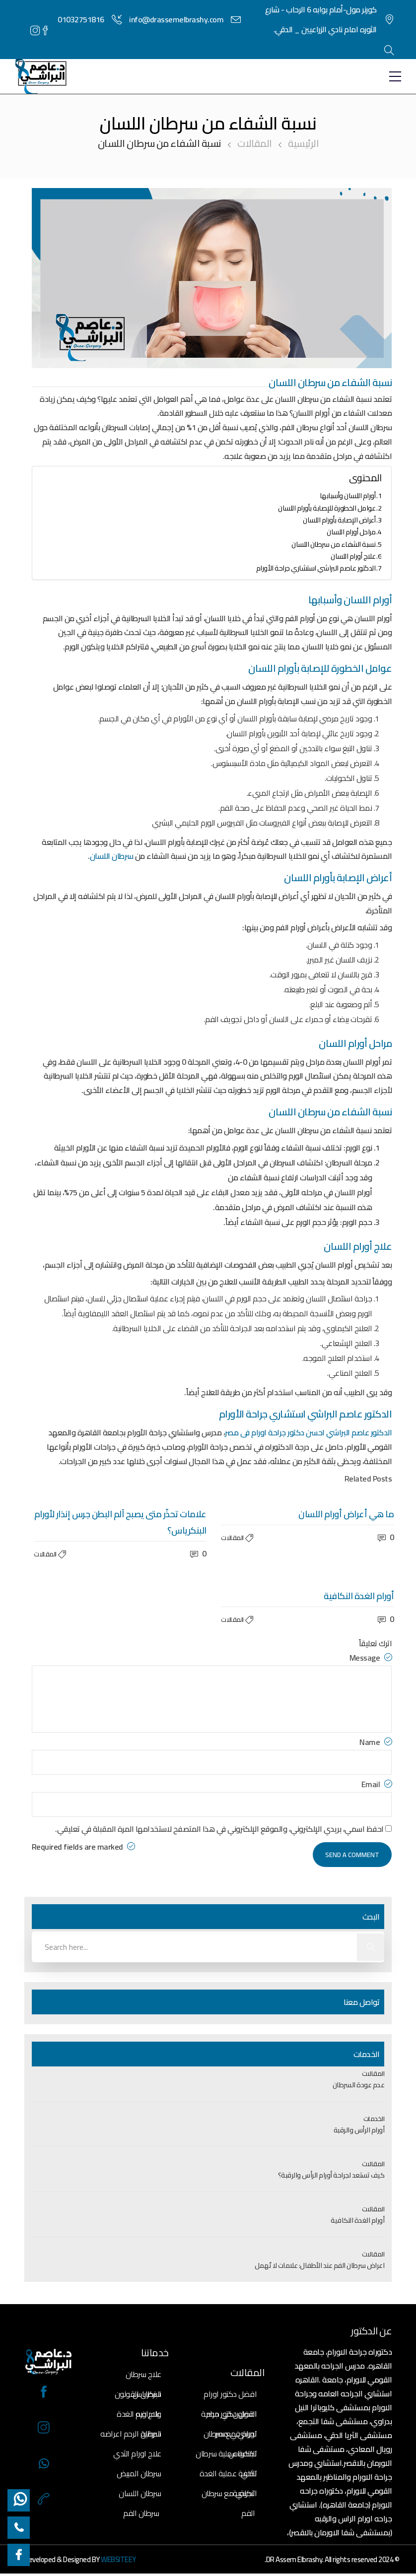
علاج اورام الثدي (137, 2453)
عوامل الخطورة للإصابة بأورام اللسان (326, 508)
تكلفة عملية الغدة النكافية (228, 2474)
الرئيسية (303, 143)
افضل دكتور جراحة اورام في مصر (229, 2415)
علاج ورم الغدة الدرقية (139, 2415)
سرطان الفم (141, 2513)
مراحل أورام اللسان (351, 531)
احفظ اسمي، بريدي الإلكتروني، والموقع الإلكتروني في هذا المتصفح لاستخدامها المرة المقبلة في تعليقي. (219, 1829)
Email (376, 1784)
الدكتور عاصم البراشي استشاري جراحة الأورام (316, 568)
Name (375, 1742)
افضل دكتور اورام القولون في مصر (230, 2395)
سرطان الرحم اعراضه (130, 2433)
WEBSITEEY (118, 2559)
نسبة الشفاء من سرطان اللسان (333, 544)
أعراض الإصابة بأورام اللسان (339, 519)
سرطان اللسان (112, 855)
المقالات (254, 143)
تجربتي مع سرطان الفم (228, 2494)
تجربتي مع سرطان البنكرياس (230, 2435)
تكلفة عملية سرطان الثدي (226, 2454)
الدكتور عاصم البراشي (359, 1432)
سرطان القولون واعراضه (138, 2395)
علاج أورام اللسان (353, 556)
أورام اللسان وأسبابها (348, 495)
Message (370, 1657)
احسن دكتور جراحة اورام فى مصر (275, 1432)
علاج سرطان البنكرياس (143, 2375)
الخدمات (374, 2119)
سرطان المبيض (139, 2473)
